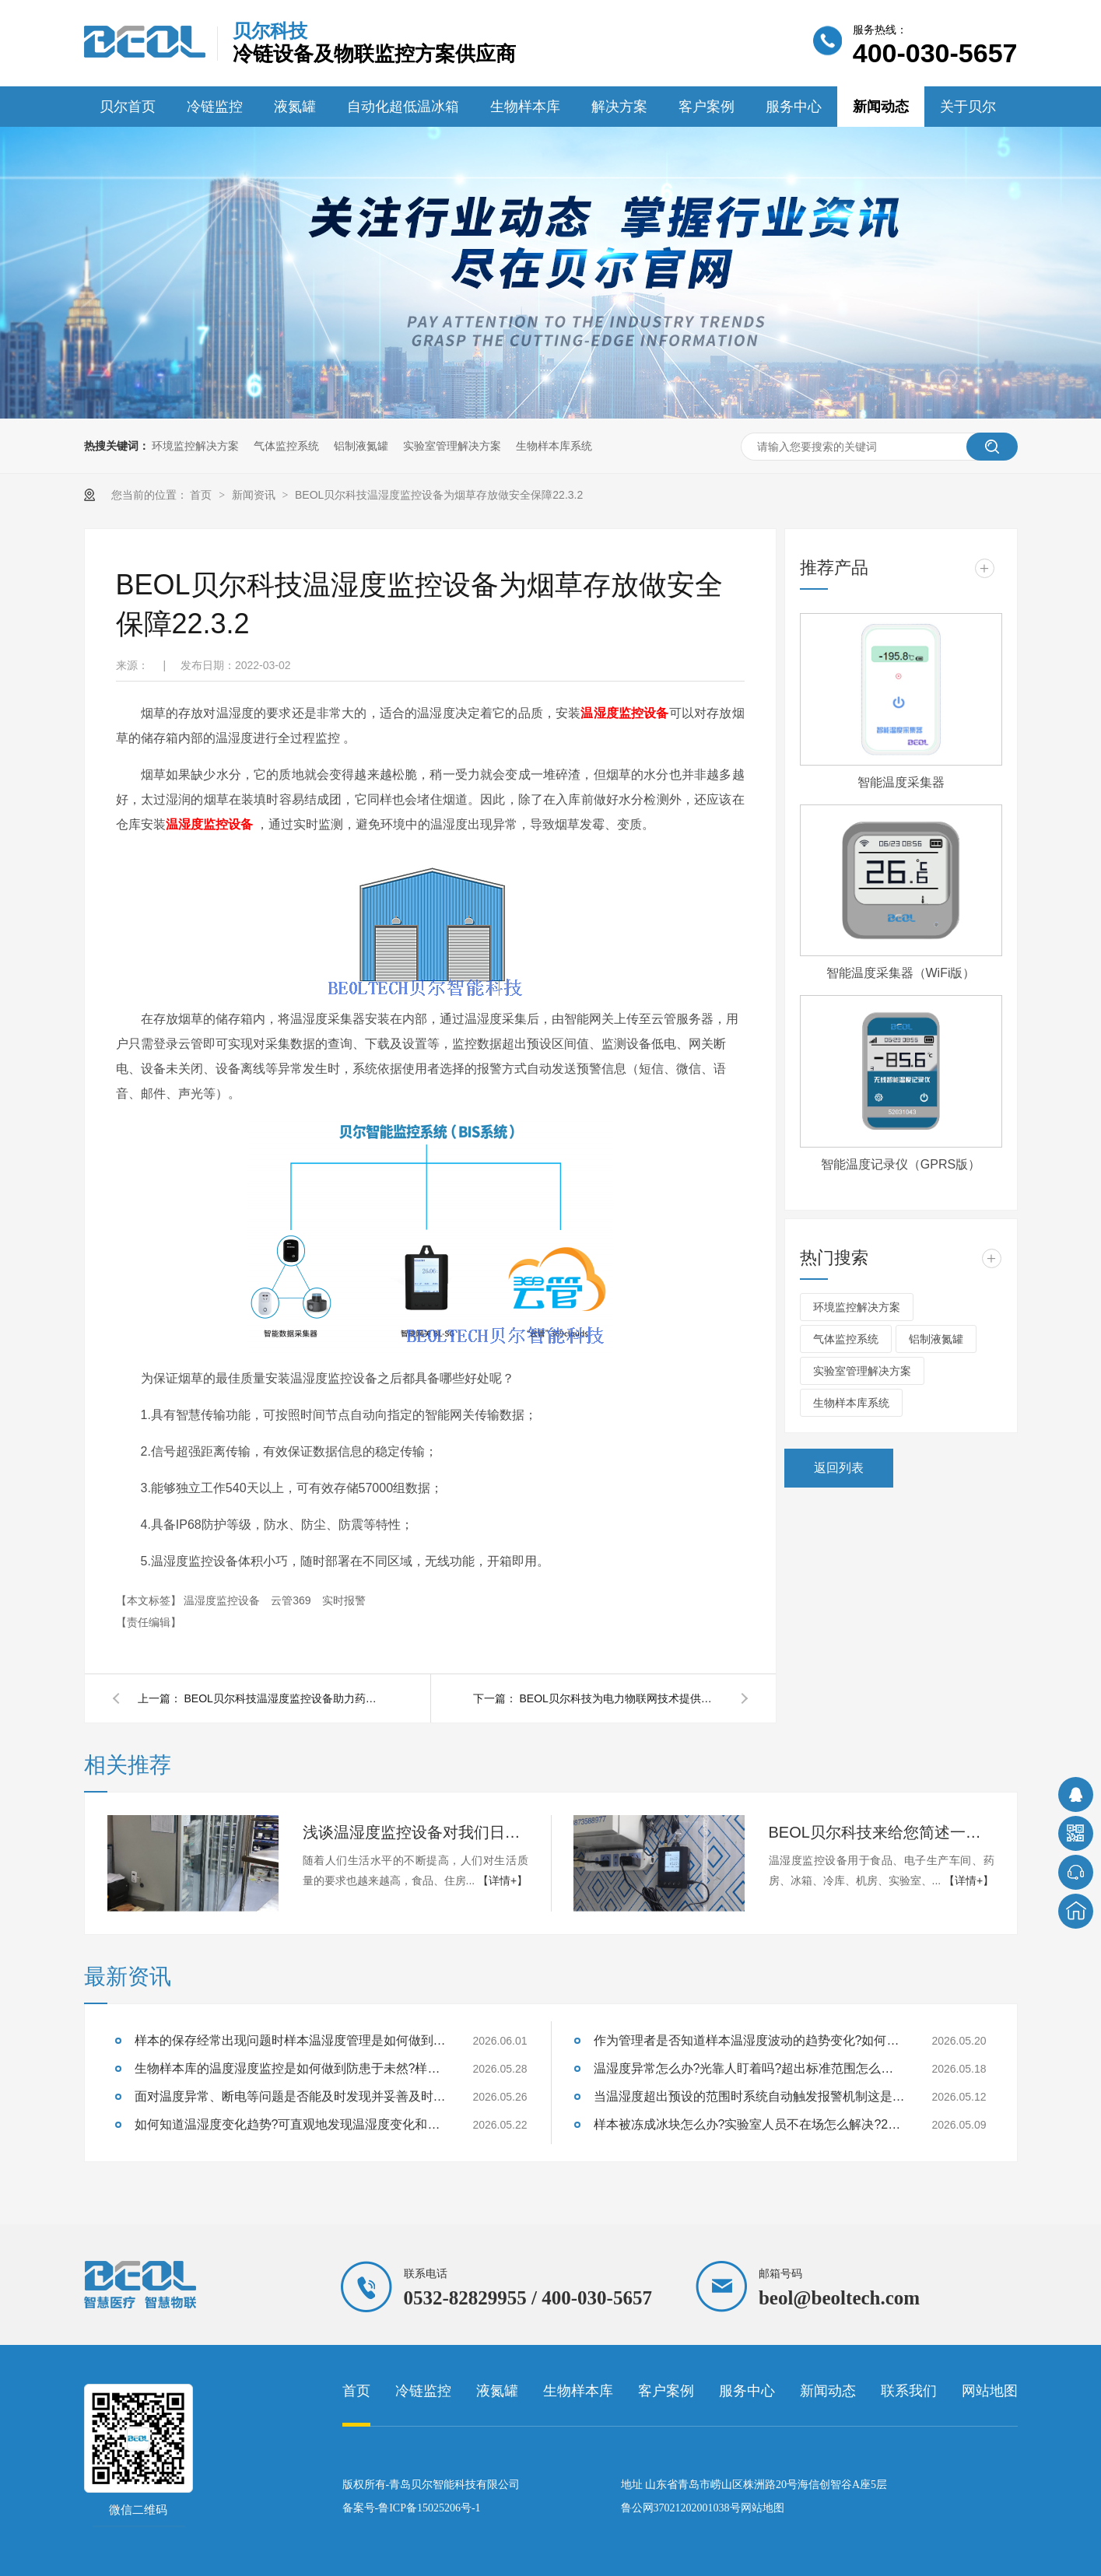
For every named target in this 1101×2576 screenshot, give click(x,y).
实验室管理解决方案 (452, 446)
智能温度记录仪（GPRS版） (900, 1164)
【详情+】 (503, 1880)
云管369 (292, 1600)
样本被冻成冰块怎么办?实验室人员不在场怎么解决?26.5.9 (749, 2124)
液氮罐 (295, 106)
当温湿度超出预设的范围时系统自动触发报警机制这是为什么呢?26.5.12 (749, 2096)
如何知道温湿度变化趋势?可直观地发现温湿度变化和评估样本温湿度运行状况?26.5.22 (290, 2124)
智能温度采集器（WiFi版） (901, 973)
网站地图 (990, 2391)
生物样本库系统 (554, 446)
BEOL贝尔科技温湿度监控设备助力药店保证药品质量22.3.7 (285, 1698)
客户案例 (706, 106)
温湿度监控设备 (624, 713)
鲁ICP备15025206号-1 (429, 2508)
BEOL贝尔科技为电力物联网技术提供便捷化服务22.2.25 (621, 1698)
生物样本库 (525, 106)
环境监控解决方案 (195, 446)
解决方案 (619, 106)
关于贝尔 (968, 106)
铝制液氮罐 (361, 446)
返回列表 (839, 1467)
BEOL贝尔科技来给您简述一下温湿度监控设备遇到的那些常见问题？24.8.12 (881, 1832)
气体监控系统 (286, 446)
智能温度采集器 (901, 782)
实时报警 (344, 1600)
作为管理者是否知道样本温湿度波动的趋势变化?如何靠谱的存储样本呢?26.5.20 (749, 2040)
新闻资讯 (255, 495)
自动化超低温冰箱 (403, 106)
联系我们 (909, 2391)
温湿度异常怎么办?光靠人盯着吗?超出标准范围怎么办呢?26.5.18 (749, 2068)
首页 (202, 495)
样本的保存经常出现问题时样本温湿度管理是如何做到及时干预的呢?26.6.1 (290, 2040)
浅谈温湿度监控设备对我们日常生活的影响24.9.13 (415, 1832)
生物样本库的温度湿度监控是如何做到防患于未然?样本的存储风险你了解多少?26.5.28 (290, 2068)
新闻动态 (881, 106)
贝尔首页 (128, 106)
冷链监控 (215, 106)
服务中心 (794, 106)
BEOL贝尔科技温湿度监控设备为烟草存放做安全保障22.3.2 (439, 495)
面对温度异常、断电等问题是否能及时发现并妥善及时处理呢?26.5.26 (290, 2096)
